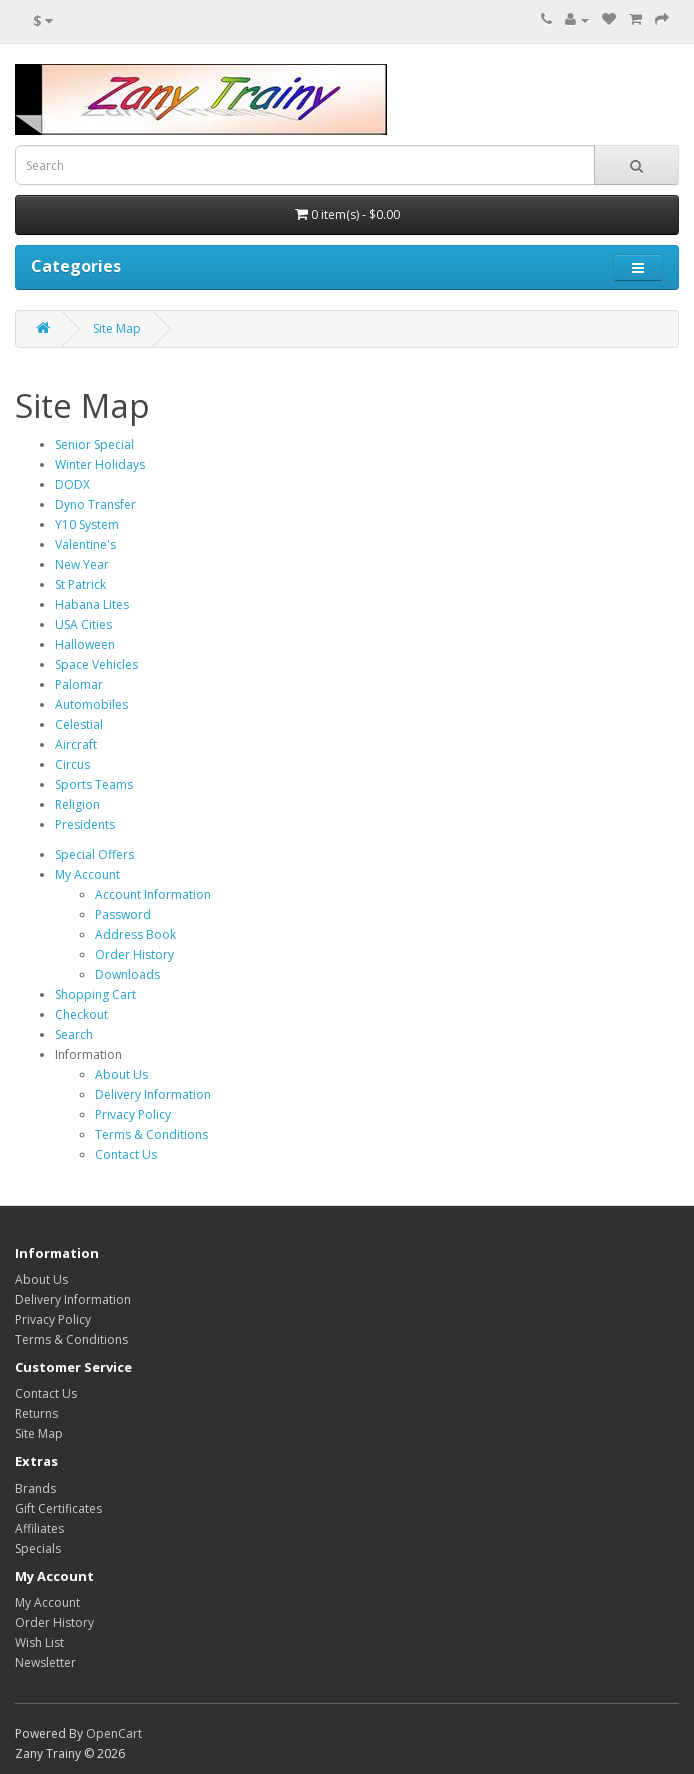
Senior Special (94, 444)
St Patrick (80, 584)
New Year (82, 564)
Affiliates (39, 1528)
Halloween (85, 644)
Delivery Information (153, 1094)
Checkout (81, 1014)
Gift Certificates (58, 1508)
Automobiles (91, 704)
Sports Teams (94, 784)
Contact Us (126, 1154)
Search (74, 1034)
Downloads (127, 974)
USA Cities (83, 624)
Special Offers (94, 854)
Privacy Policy (133, 1114)
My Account (87, 874)
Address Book (135, 934)
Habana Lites (92, 604)
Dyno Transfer (95, 504)
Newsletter (45, 1662)
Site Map (117, 328)
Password (123, 914)
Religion (77, 804)
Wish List (39, 1642)
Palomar (79, 684)
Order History (134, 954)
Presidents (85, 824)
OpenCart (114, 1733)
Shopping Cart (95, 994)
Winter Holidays (100, 464)
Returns (36, 1413)
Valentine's (85, 544)
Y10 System (87, 524)
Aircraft (76, 744)
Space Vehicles (96, 664)
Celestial (79, 724)
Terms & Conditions (151, 1134)
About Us (121, 1074)
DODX (72, 484)
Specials (38, 1548)
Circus (72, 764)
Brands (35, 1488)
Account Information (153, 894)
